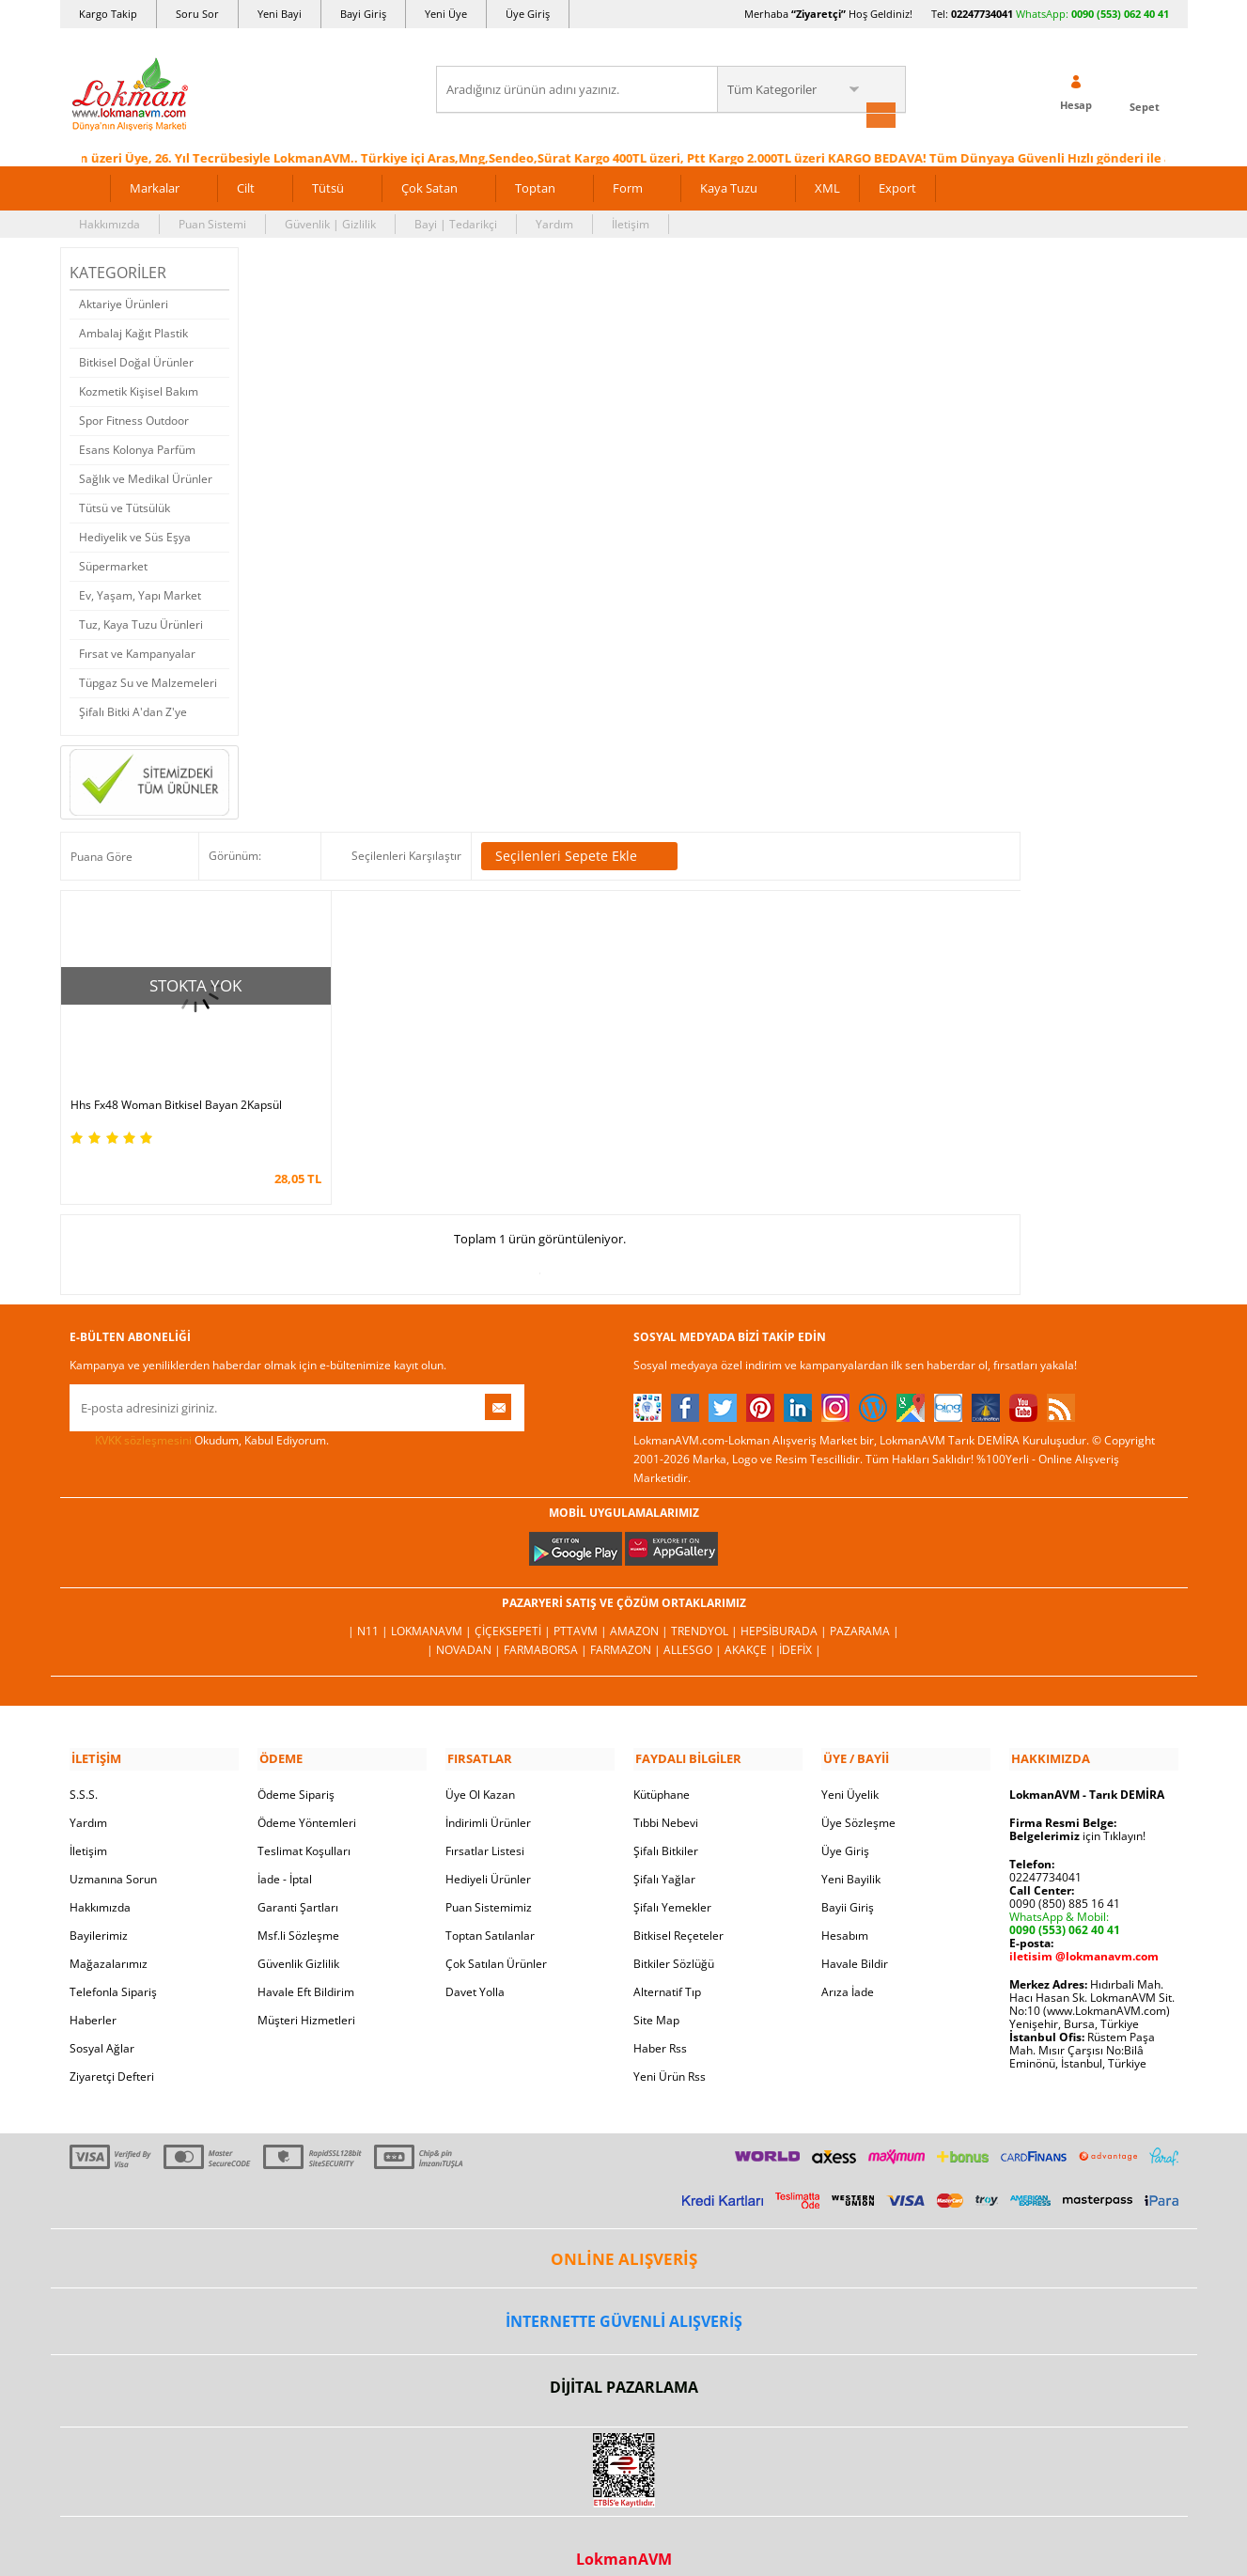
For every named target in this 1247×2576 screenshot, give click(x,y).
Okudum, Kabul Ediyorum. (199, 1417)
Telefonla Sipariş (113, 1967)
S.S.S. (84, 1769)
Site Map (656, 1995)
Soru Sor (197, 14)
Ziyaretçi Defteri (112, 2051)
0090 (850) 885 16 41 (1064, 1878)
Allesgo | (694, 1626)
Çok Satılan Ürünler (496, 1938)
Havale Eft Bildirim (305, 1967)
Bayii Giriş (847, 1882)
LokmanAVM (624, 2532)
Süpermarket (113, 564)
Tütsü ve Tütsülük (124, 506)
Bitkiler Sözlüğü (673, 1938)
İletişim (630, 222)
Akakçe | (752, 1626)
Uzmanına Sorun (113, 1854)
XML (827, 186)
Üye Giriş (528, 14)
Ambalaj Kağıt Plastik (133, 331)
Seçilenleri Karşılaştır (406, 855)
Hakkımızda (109, 222)
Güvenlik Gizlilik (298, 1938)
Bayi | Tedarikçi (455, 222)
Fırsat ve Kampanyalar (137, 652)
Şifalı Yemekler (672, 1882)
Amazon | (640, 1608)
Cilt (246, 186)
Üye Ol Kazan (480, 1769)
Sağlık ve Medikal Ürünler (145, 477)
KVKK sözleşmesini (143, 1417)
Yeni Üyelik (850, 1769)
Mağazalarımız (109, 1938)
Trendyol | (705, 1608)
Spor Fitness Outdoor (134, 419)
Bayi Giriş (363, 14)
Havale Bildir (854, 1938)
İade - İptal (284, 1854)
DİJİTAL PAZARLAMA (624, 2361)
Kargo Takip (108, 14)
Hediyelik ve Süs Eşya (135, 535)
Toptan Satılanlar (490, 1910)
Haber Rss (660, 2023)
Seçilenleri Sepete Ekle (579, 855)
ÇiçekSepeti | (514, 1608)
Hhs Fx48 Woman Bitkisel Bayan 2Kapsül (176, 1082)
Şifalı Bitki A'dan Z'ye (133, 710)
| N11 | (369, 1608)
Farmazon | (626, 1626)
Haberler (93, 1995)
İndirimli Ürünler (488, 1797)
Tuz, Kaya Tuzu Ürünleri (141, 623)
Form (628, 186)
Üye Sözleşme (858, 1797)
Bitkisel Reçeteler (678, 1910)
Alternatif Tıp (667, 1967)
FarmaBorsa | (547, 1626)
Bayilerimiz (99, 1910)
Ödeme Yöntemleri (306, 1797)
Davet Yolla (475, 1967)
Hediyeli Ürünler (488, 1854)
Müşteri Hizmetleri (306, 1995)
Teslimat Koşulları (304, 1826)
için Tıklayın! (1077, 1811)
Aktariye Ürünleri (123, 302)
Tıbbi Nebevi (665, 1797)
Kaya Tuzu (728, 186)
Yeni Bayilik (851, 1854)
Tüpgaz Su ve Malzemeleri (148, 681)
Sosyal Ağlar (102, 2023)
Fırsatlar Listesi (484, 1826)
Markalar (154, 186)
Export (897, 186)
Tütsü (328, 186)
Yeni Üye (446, 14)
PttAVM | (581, 1608)
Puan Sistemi (212, 222)
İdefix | (800, 1626)
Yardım (554, 222)
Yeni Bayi (279, 14)
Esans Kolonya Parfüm (137, 448)
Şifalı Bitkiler (665, 1826)
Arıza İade (847, 1967)
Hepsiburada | (785, 1608)
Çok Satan (429, 186)
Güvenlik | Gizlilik (330, 222)
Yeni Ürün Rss (669, 2051)
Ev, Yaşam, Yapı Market (140, 593)
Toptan (535, 186)
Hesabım (844, 1910)
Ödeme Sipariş (296, 1769)
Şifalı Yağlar (664, 1854)
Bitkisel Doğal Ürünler (136, 360)
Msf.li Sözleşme (298, 1910)
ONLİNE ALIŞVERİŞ (624, 2232)
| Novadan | (465, 1626)
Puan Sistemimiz (488, 1882)
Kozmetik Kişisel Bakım (138, 390)
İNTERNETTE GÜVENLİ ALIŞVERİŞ (624, 2295)
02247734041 (982, 14)
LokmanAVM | (433, 1608)
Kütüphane (661, 1769)
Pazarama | (864, 1608)
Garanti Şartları (297, 1882)
